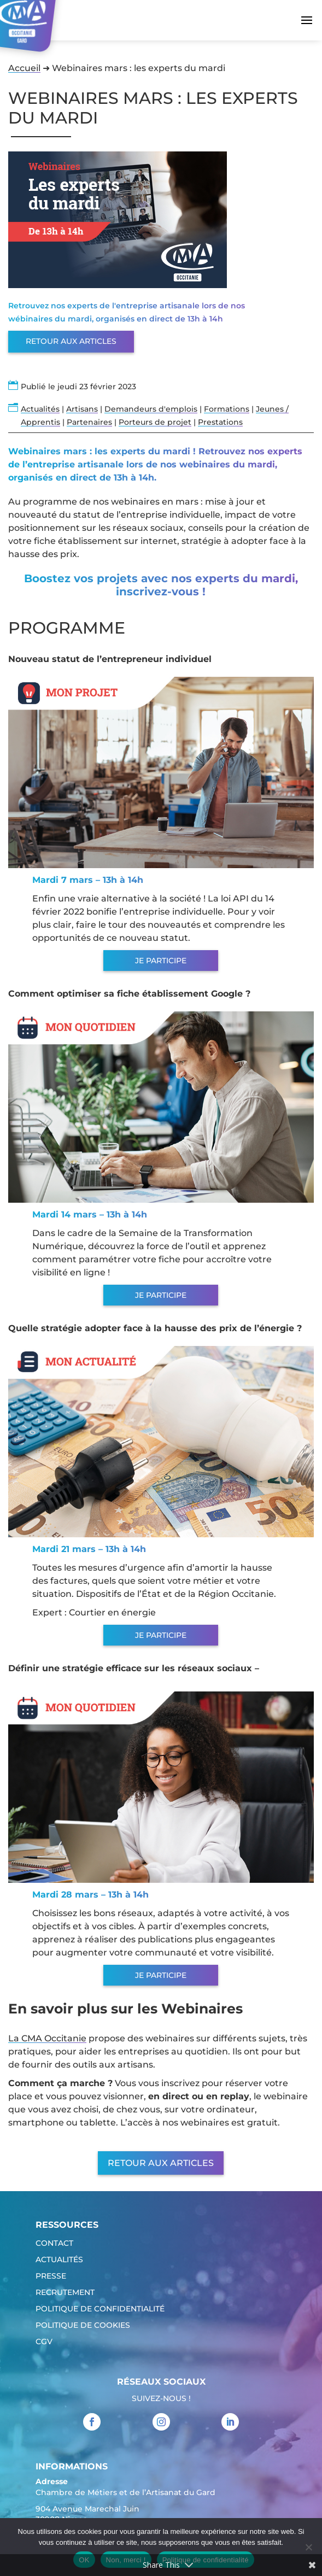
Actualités (40, 409)
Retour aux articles (71, 341)
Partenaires (89, 422)
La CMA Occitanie (47, 2038)
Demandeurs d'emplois (150, 409)
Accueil (24, 68)
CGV (44, 2342)
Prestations (220, 422)
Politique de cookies (83, 2325)
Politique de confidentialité (100, 2309)
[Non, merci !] (308, 2547)
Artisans (82, 409)
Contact (54, 2243)
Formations (226, 409)
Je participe (160, 960)
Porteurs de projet (155, 422)
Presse (51, 2276)
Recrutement (65, 2292)
